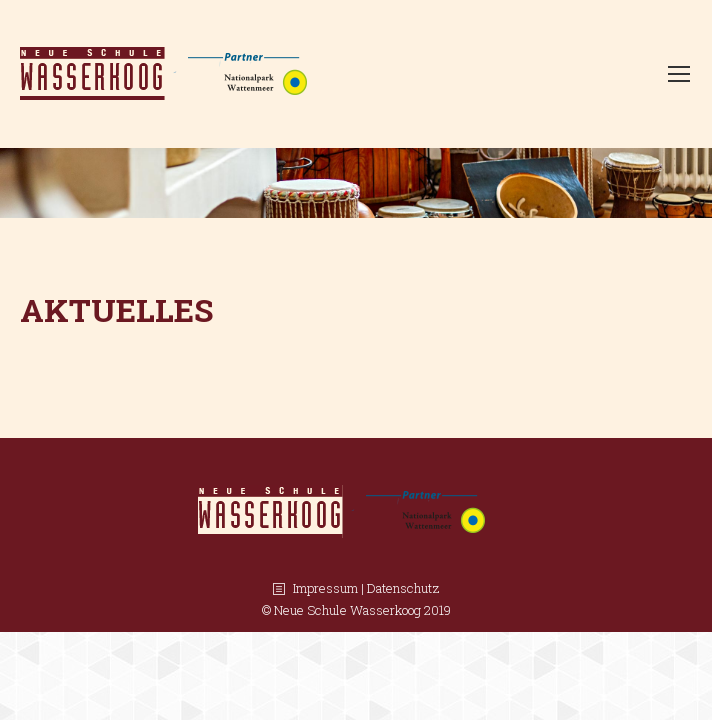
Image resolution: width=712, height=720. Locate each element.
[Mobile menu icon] (679, 74)
